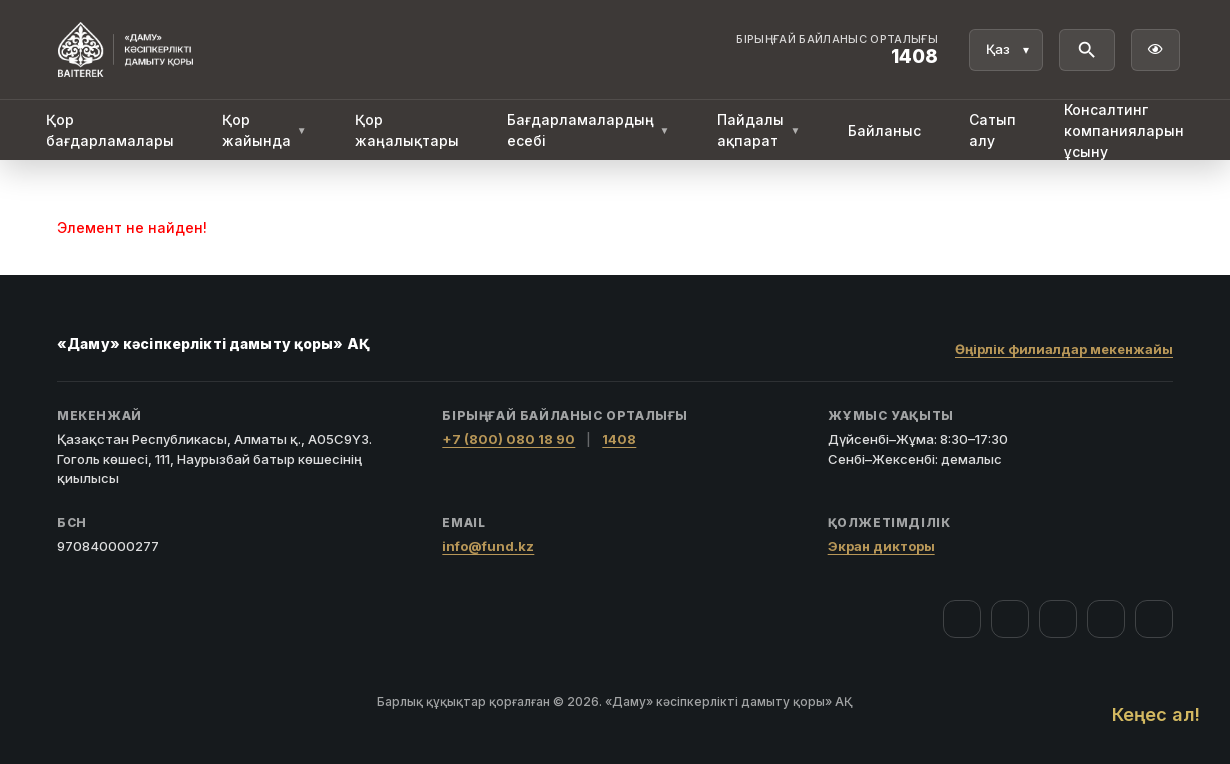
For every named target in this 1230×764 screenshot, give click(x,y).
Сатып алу (992, 130)
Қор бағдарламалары (110, 130)
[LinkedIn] (1154, 619)
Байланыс (884, 130)
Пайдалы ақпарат (758, 130)
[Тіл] (1006, 50)
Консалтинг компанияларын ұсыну (1124, 130)
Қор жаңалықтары (407, 130)
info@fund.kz (488, 546)
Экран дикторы (881, 546)
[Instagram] (1010, 619)
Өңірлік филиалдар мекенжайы (1064, 349)
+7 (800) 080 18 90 (508, 439)
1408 (619, 439)
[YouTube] (1058, 619)
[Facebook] (962, 619)
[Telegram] (1106, 619)
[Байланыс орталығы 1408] (837, 50)
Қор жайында (264, 130)
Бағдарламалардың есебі (588, 130)
